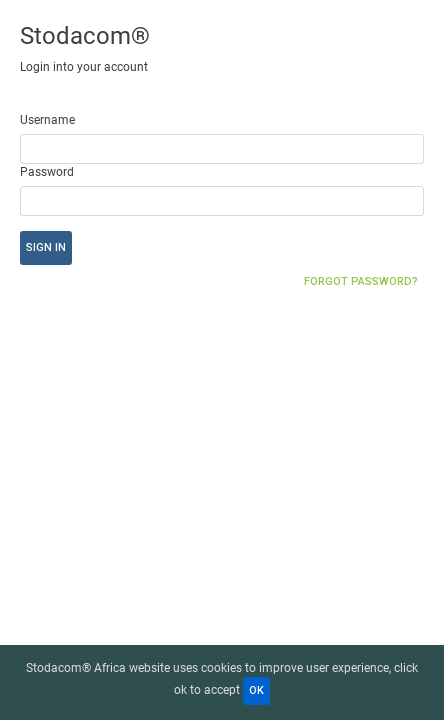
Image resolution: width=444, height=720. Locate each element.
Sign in (46, 247)
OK (256, 690)
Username (47, 120)
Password (47, 172)
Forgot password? (361, 281)
